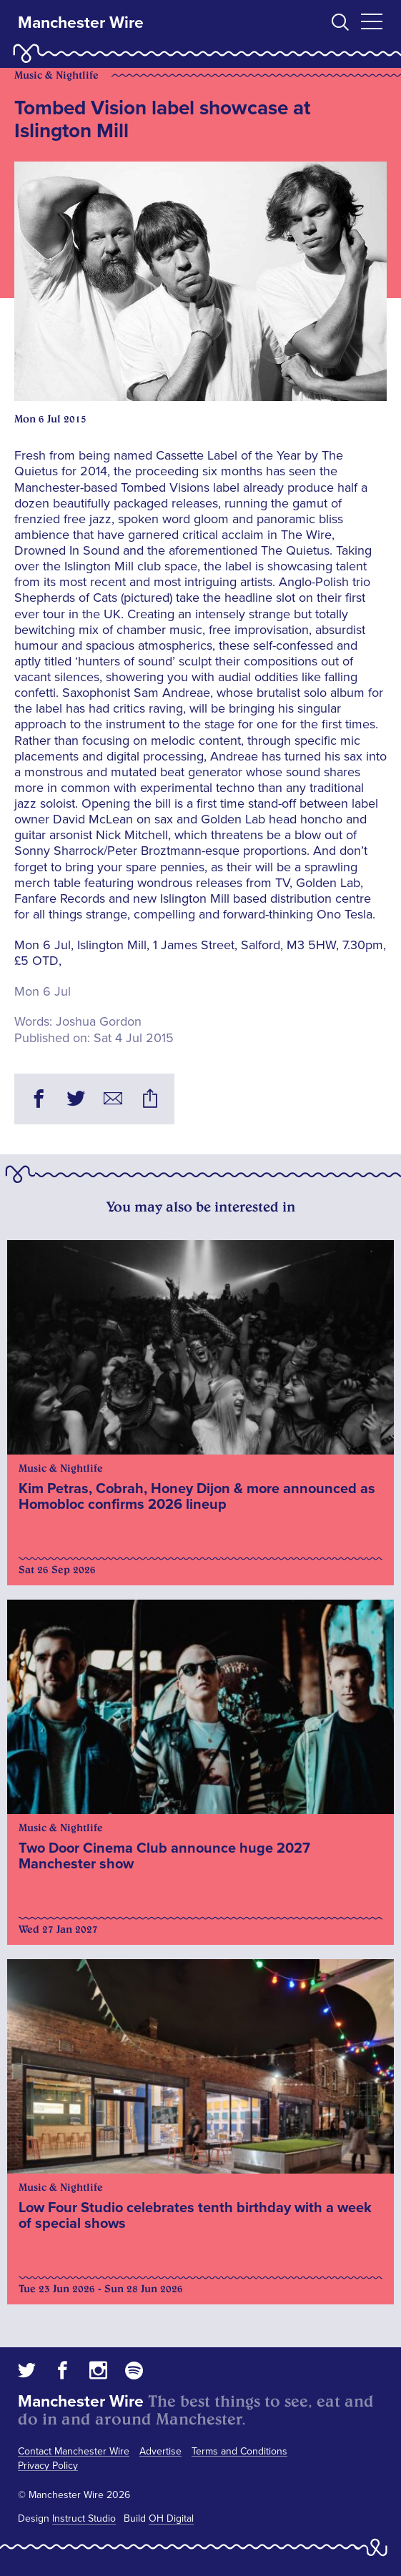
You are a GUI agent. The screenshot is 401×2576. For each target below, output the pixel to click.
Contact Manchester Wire (73, 2451)
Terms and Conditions (239, 2451)
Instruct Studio (84, 2518)
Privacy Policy (48, 2465)
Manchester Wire (81, 23)
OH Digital (171, 2518)
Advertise (160, 2451)
